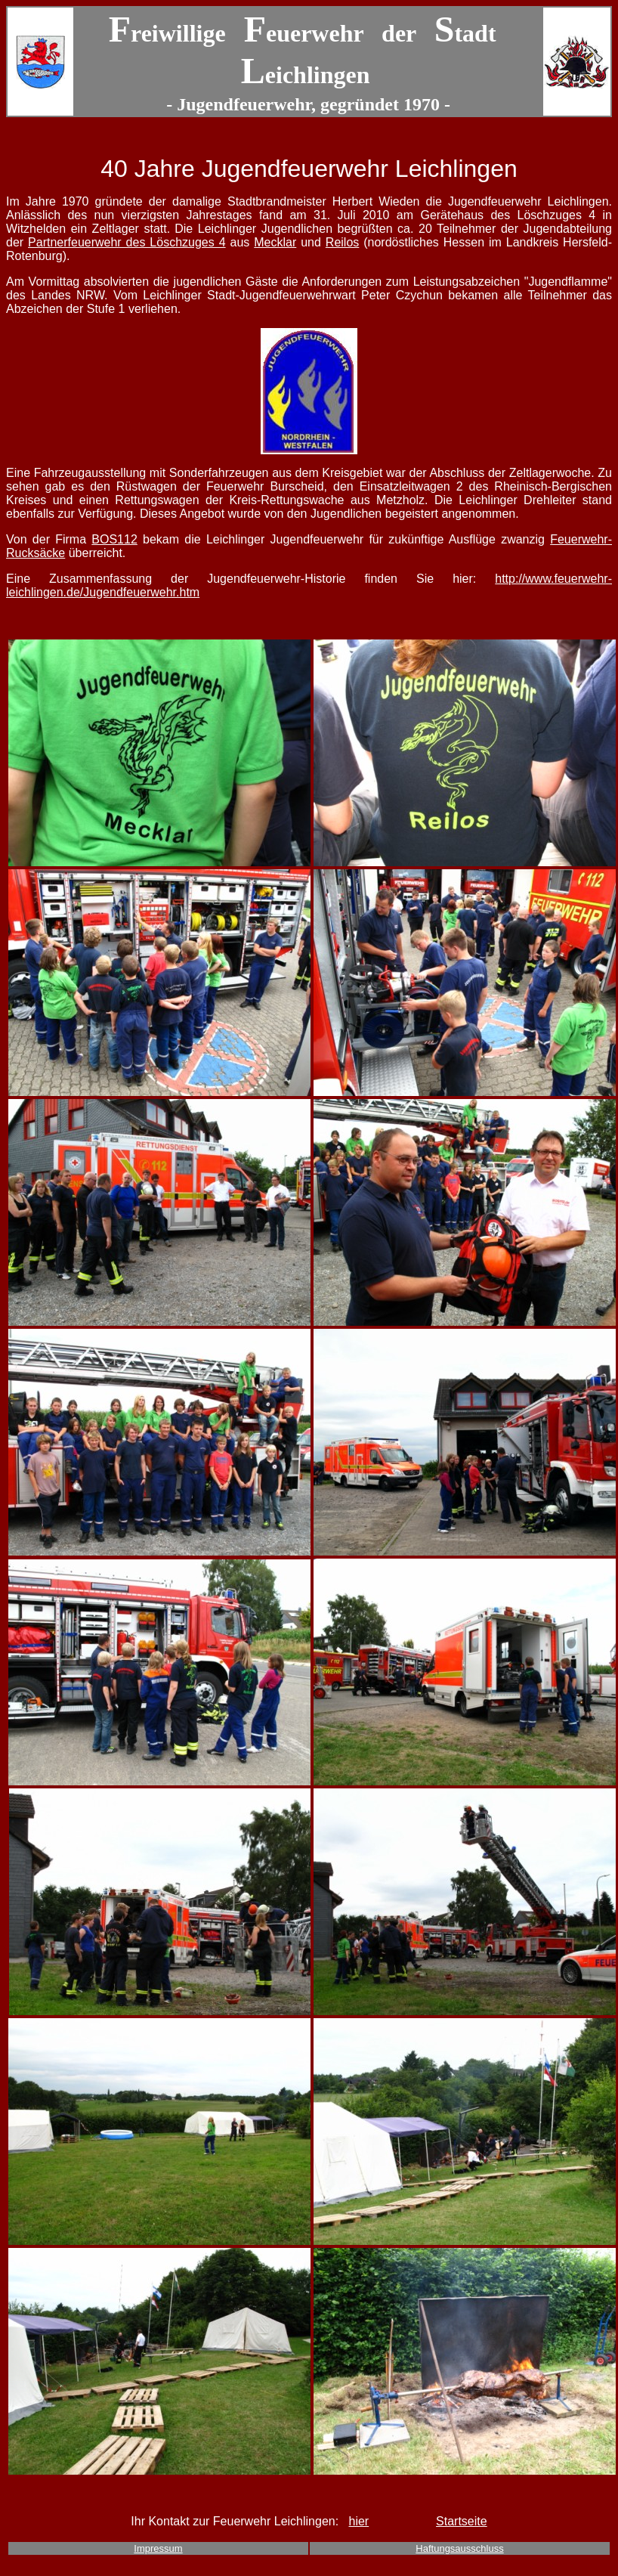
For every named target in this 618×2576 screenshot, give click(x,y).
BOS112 (114, 539)
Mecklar (275, 242)
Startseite (461, 2521)
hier (358, 2521)
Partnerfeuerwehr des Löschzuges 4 (127, 242)
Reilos (342, 242)
